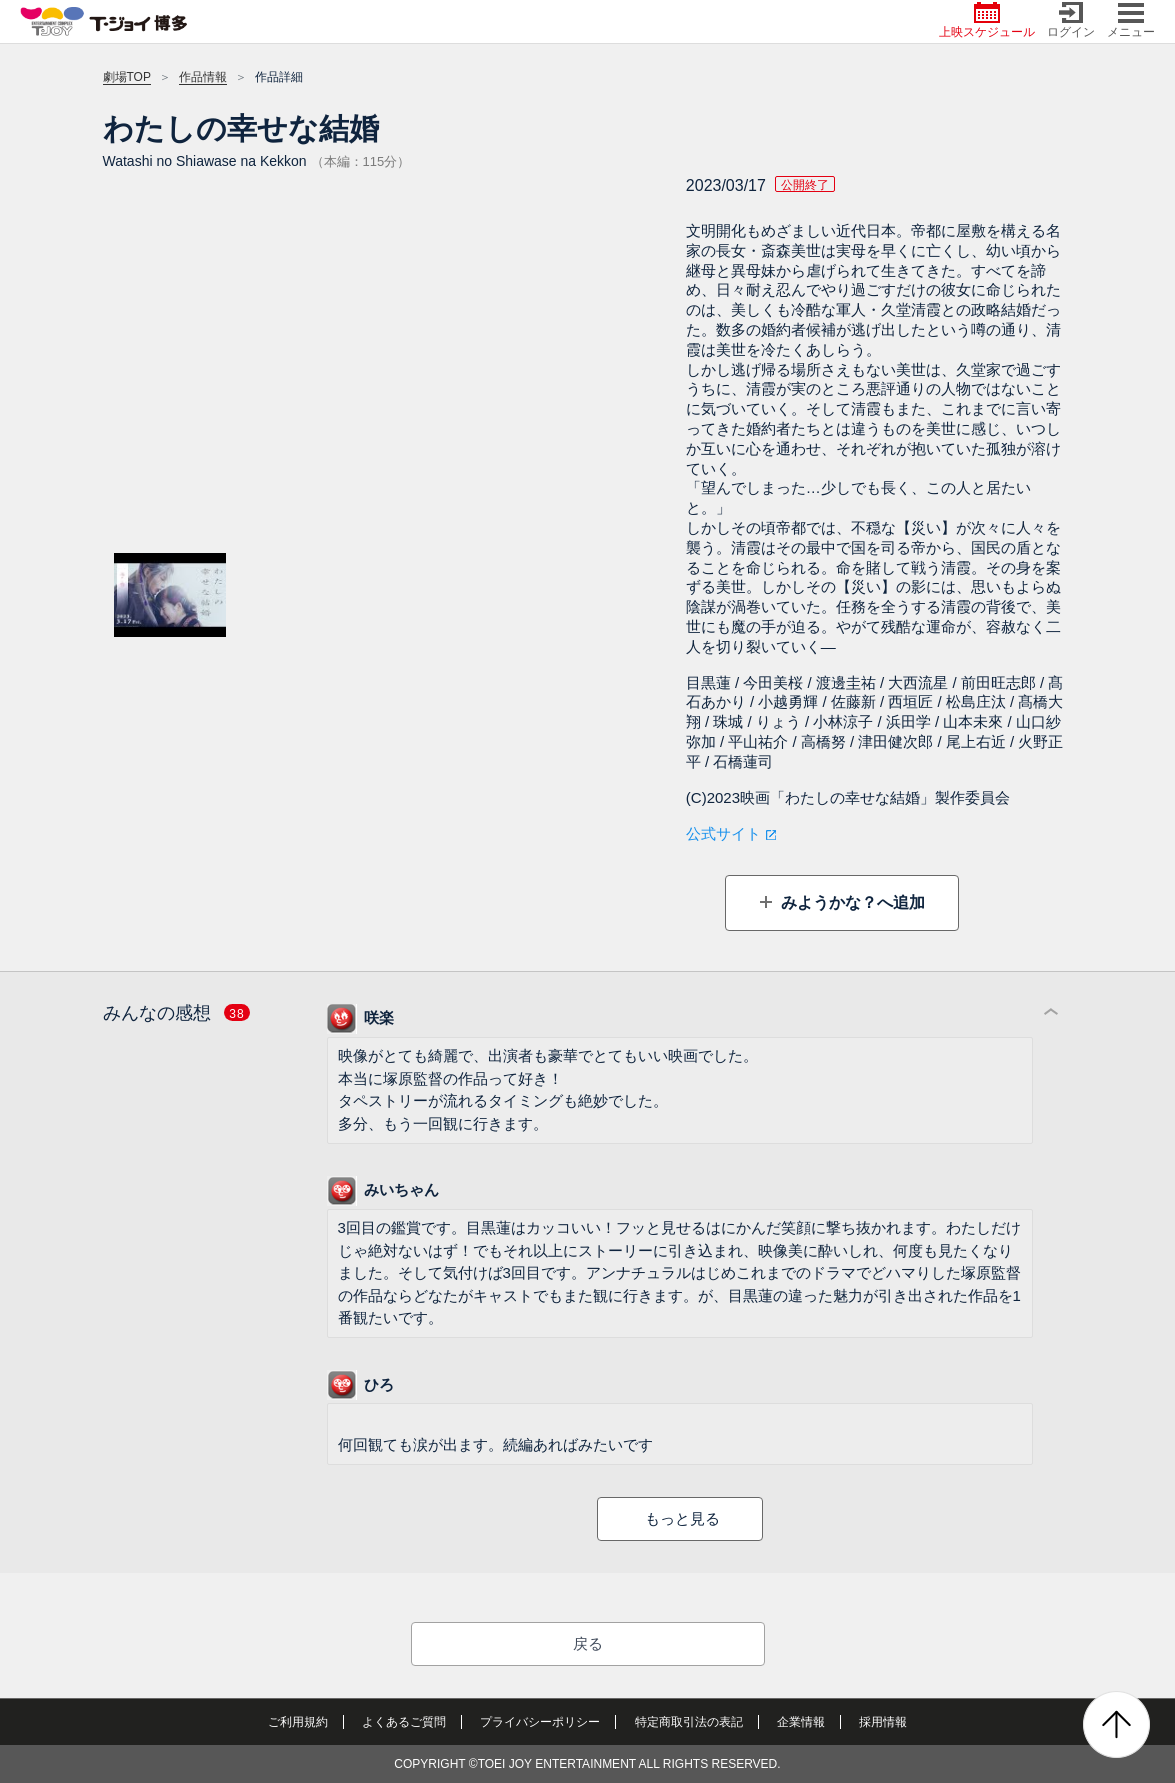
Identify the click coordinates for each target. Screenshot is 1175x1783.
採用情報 (883, 1722)
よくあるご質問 (404, 1722)
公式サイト (723, 833)
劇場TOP (127, 77)
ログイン (1071, 20)
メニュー (1131, 20)
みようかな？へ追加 (851, 902)
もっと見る (682, 1518)
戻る (588, 1643)
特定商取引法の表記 (689, 1722)
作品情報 (203, 77)
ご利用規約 (298, 1722)
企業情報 (801, 1722)
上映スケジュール (987, 20)
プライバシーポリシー (540, 1722)
